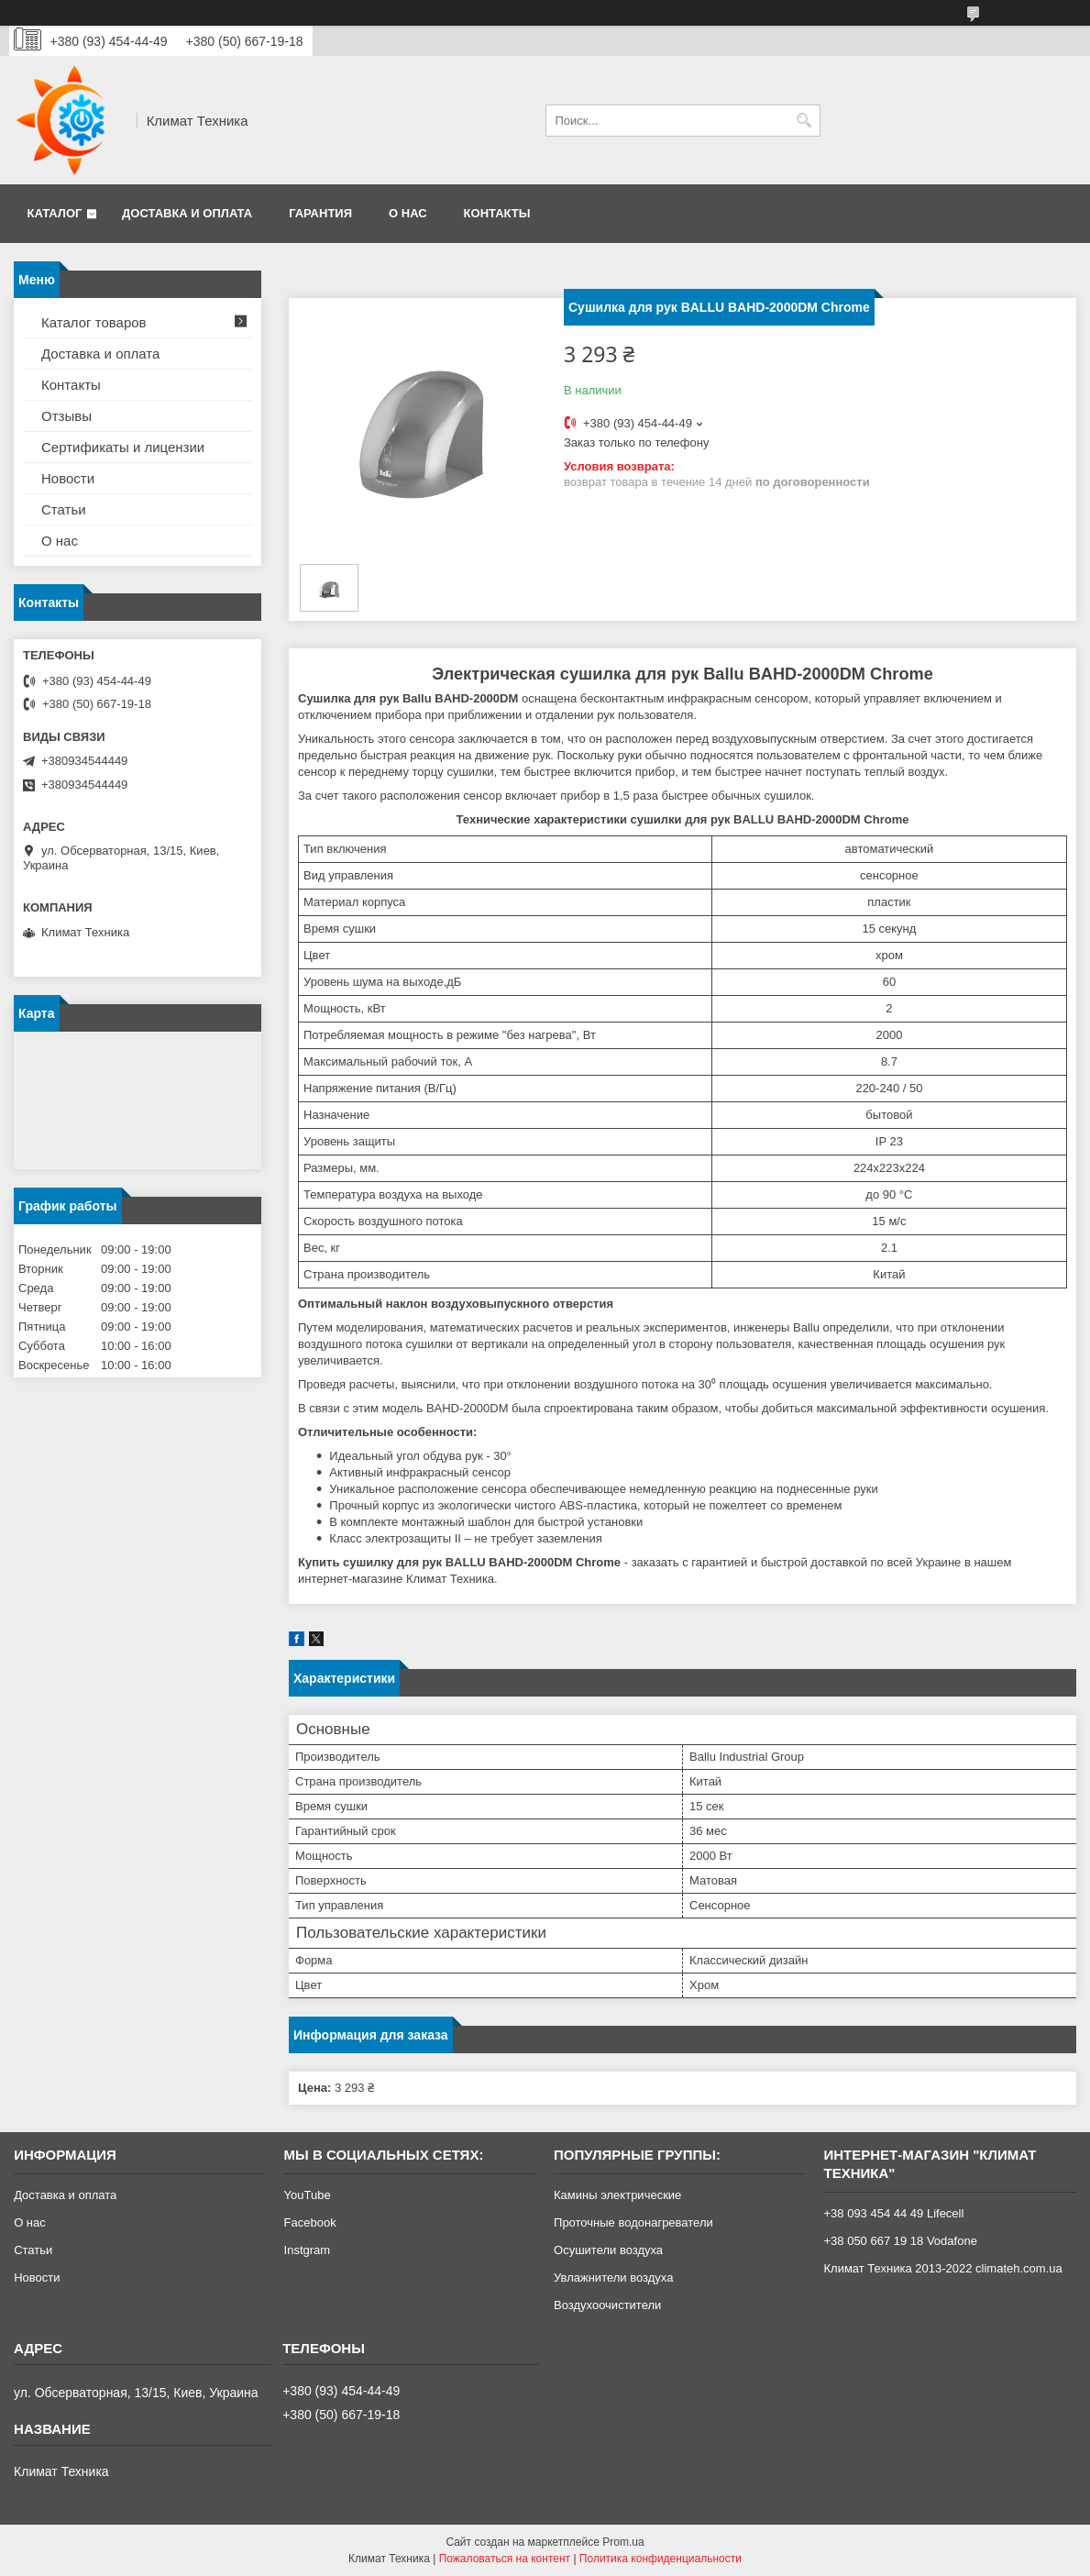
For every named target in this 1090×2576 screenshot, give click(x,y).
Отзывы (66, 416)
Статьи (63, 509)
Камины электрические (617, 2195)
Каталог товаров (94, 322)
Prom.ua (623, 2542)
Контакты (497, 213)
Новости (67, 478)
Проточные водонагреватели (633, 2222)
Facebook (310, 2222)
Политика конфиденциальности (660, 2558)
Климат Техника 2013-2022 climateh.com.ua (943, 2268)
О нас (408, 213)
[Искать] (804, 121)
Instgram (307, 2250)
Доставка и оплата (187, 213)
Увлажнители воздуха (613, 2277)
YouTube (307, 2195)
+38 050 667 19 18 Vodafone (900, 2241)
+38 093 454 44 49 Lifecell (894, 2213)
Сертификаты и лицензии (122, 447)
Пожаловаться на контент (504, 2558)
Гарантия (320, 213)
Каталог (55, 213)
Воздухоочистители (607, 2305)
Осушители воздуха (608, 2250)
